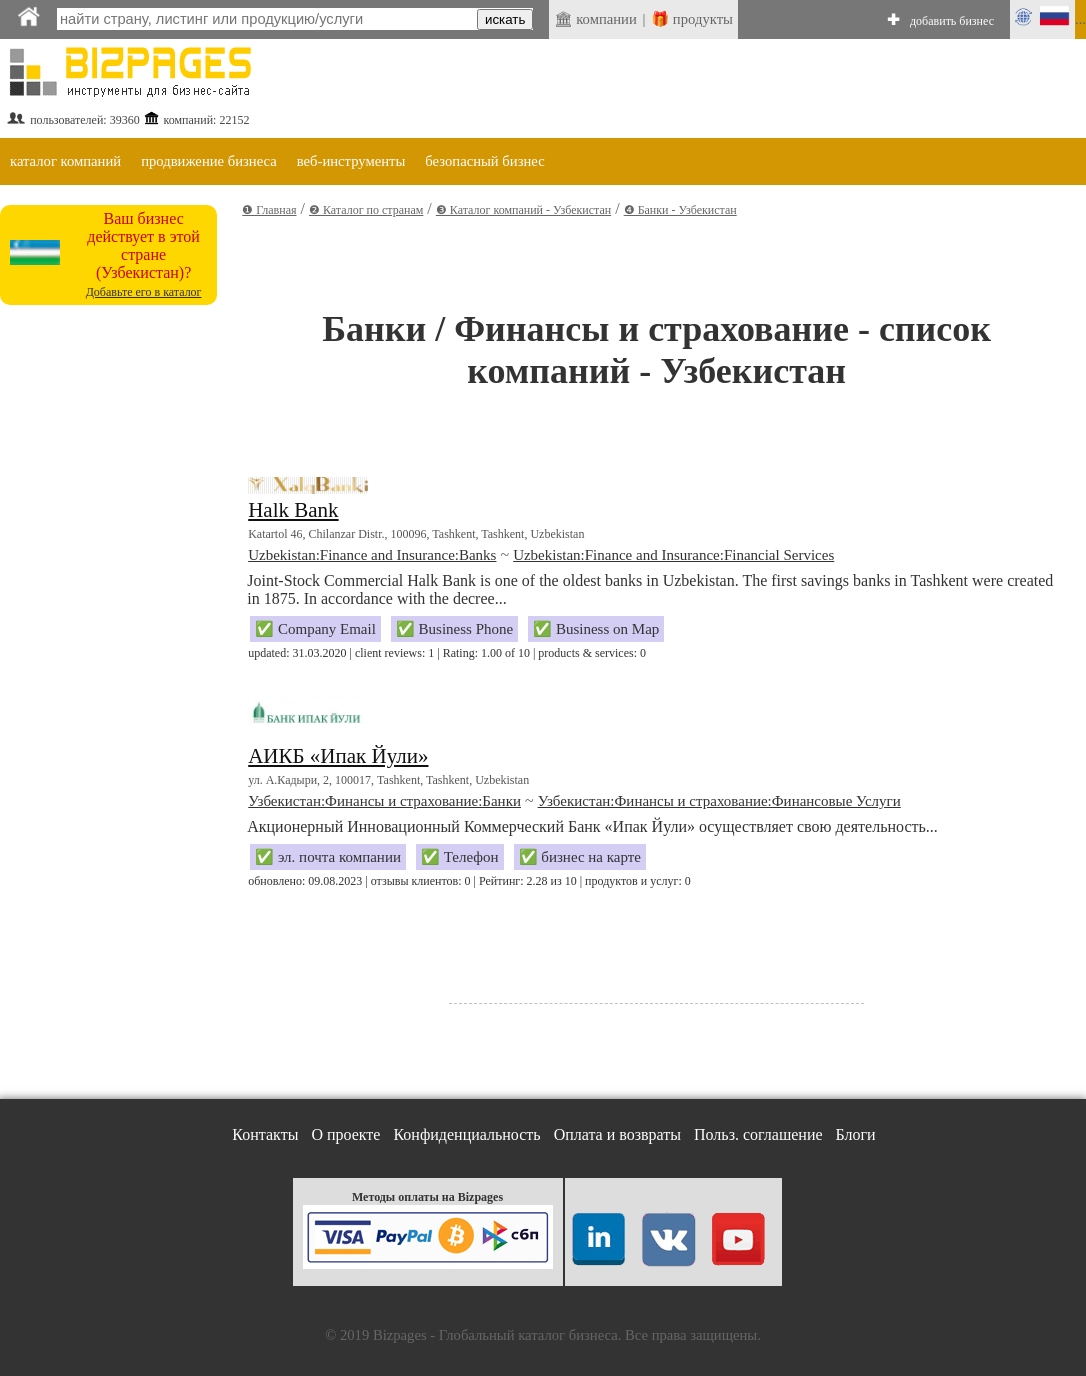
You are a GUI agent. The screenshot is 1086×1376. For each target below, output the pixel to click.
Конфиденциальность (466, 1134)
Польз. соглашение (758, 1134)
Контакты (265, 1134)
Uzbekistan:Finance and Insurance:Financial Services (673, 555)
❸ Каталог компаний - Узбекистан (523, 210)
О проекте (345, 1134)
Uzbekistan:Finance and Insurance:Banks (372, 555)
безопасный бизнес (484, 161)
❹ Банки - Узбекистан (680, 210)
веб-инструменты (351, 161)
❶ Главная (269, 210)
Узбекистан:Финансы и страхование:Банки (384, 801)
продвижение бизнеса (209, 161)
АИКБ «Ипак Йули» (338, 756)
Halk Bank (293, 510)
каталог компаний (65, 161)
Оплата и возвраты (617, 1134)
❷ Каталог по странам (366, 210)
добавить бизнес (952, 21)
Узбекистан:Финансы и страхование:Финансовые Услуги (719, 801)
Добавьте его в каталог (144, 292)
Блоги (856, 1134)
